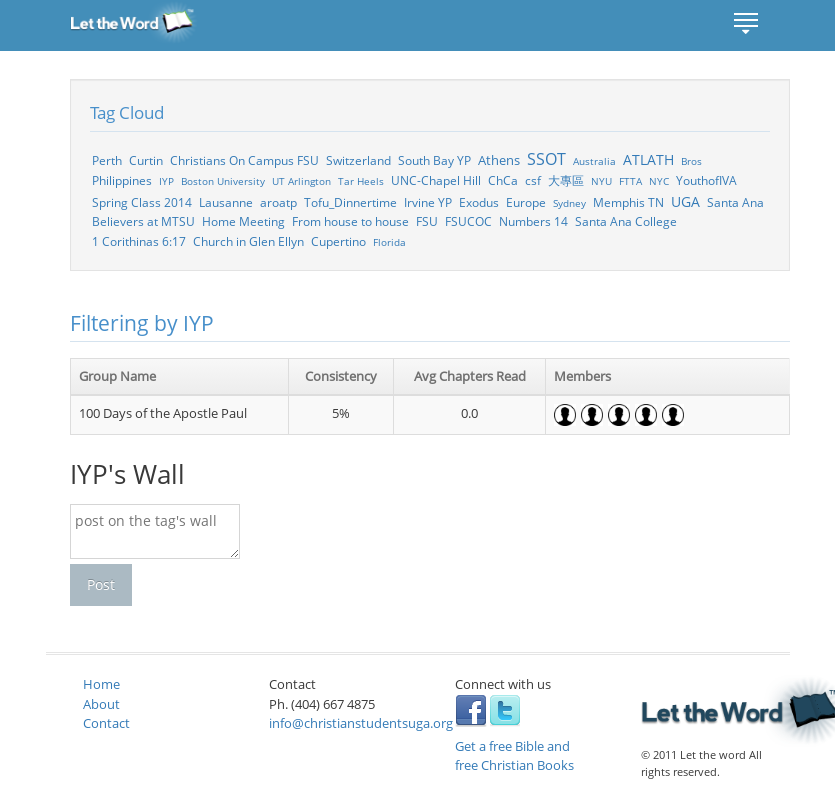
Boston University (223, 181)
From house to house (350, 221)
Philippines (122, 180)
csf (533, 180)
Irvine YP (428, 202)
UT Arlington (301, 181)
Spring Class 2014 (142, 202)
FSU (427, 221)
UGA (685, 201)
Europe (526, 202)
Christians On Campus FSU (244, 160)
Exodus (479, 202)
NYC (659, 181)
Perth (107, 160)
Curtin (146, 160)
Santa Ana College (626, 221)
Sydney (569, 203)
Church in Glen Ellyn (248, 241)
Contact (106, 723)
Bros (691, 161)
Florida (389, 242)
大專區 (566, 180)
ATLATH (648, 159)
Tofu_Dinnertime (350, 202)
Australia (594, 161)
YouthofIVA (706, 180)
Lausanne (226, 202)
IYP (166, 181)
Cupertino (338, 241)
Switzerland (358, 160)
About (101, 704)
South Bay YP (434, 160)
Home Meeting (243, 221)
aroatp (278, 202)
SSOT (546, 159)
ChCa (503, 180)
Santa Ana (735, 202)
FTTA (630, 181)
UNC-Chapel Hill (436, 180)
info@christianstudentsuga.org (361, 723)
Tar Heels (361, 181)
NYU (601, 181)
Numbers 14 (533, 221)
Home (101, 684)
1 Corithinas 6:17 (139, 241)
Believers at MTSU (143, 221)
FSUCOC (468, 221)
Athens (499, 160)
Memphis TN (628, 202)
